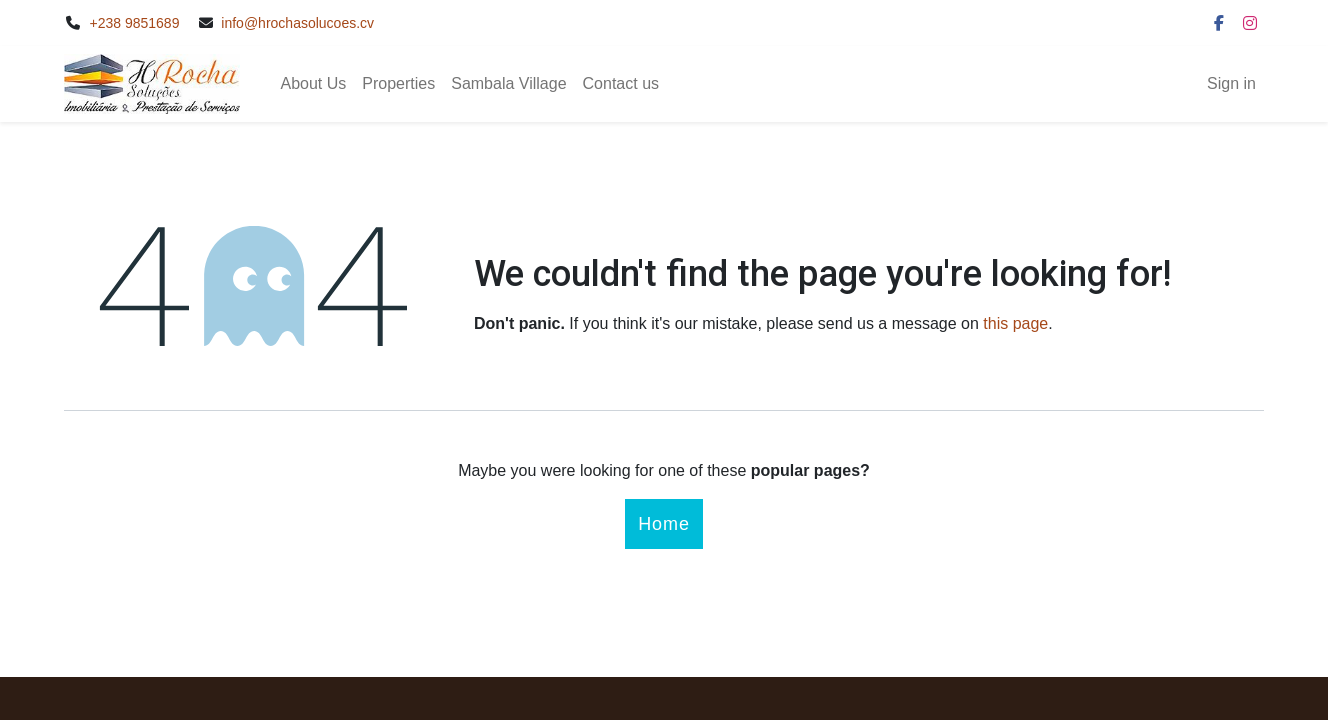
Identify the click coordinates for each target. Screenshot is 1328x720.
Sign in (1231, 83)
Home (664, 524)
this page (1015, 323)
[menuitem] (313, 84)
